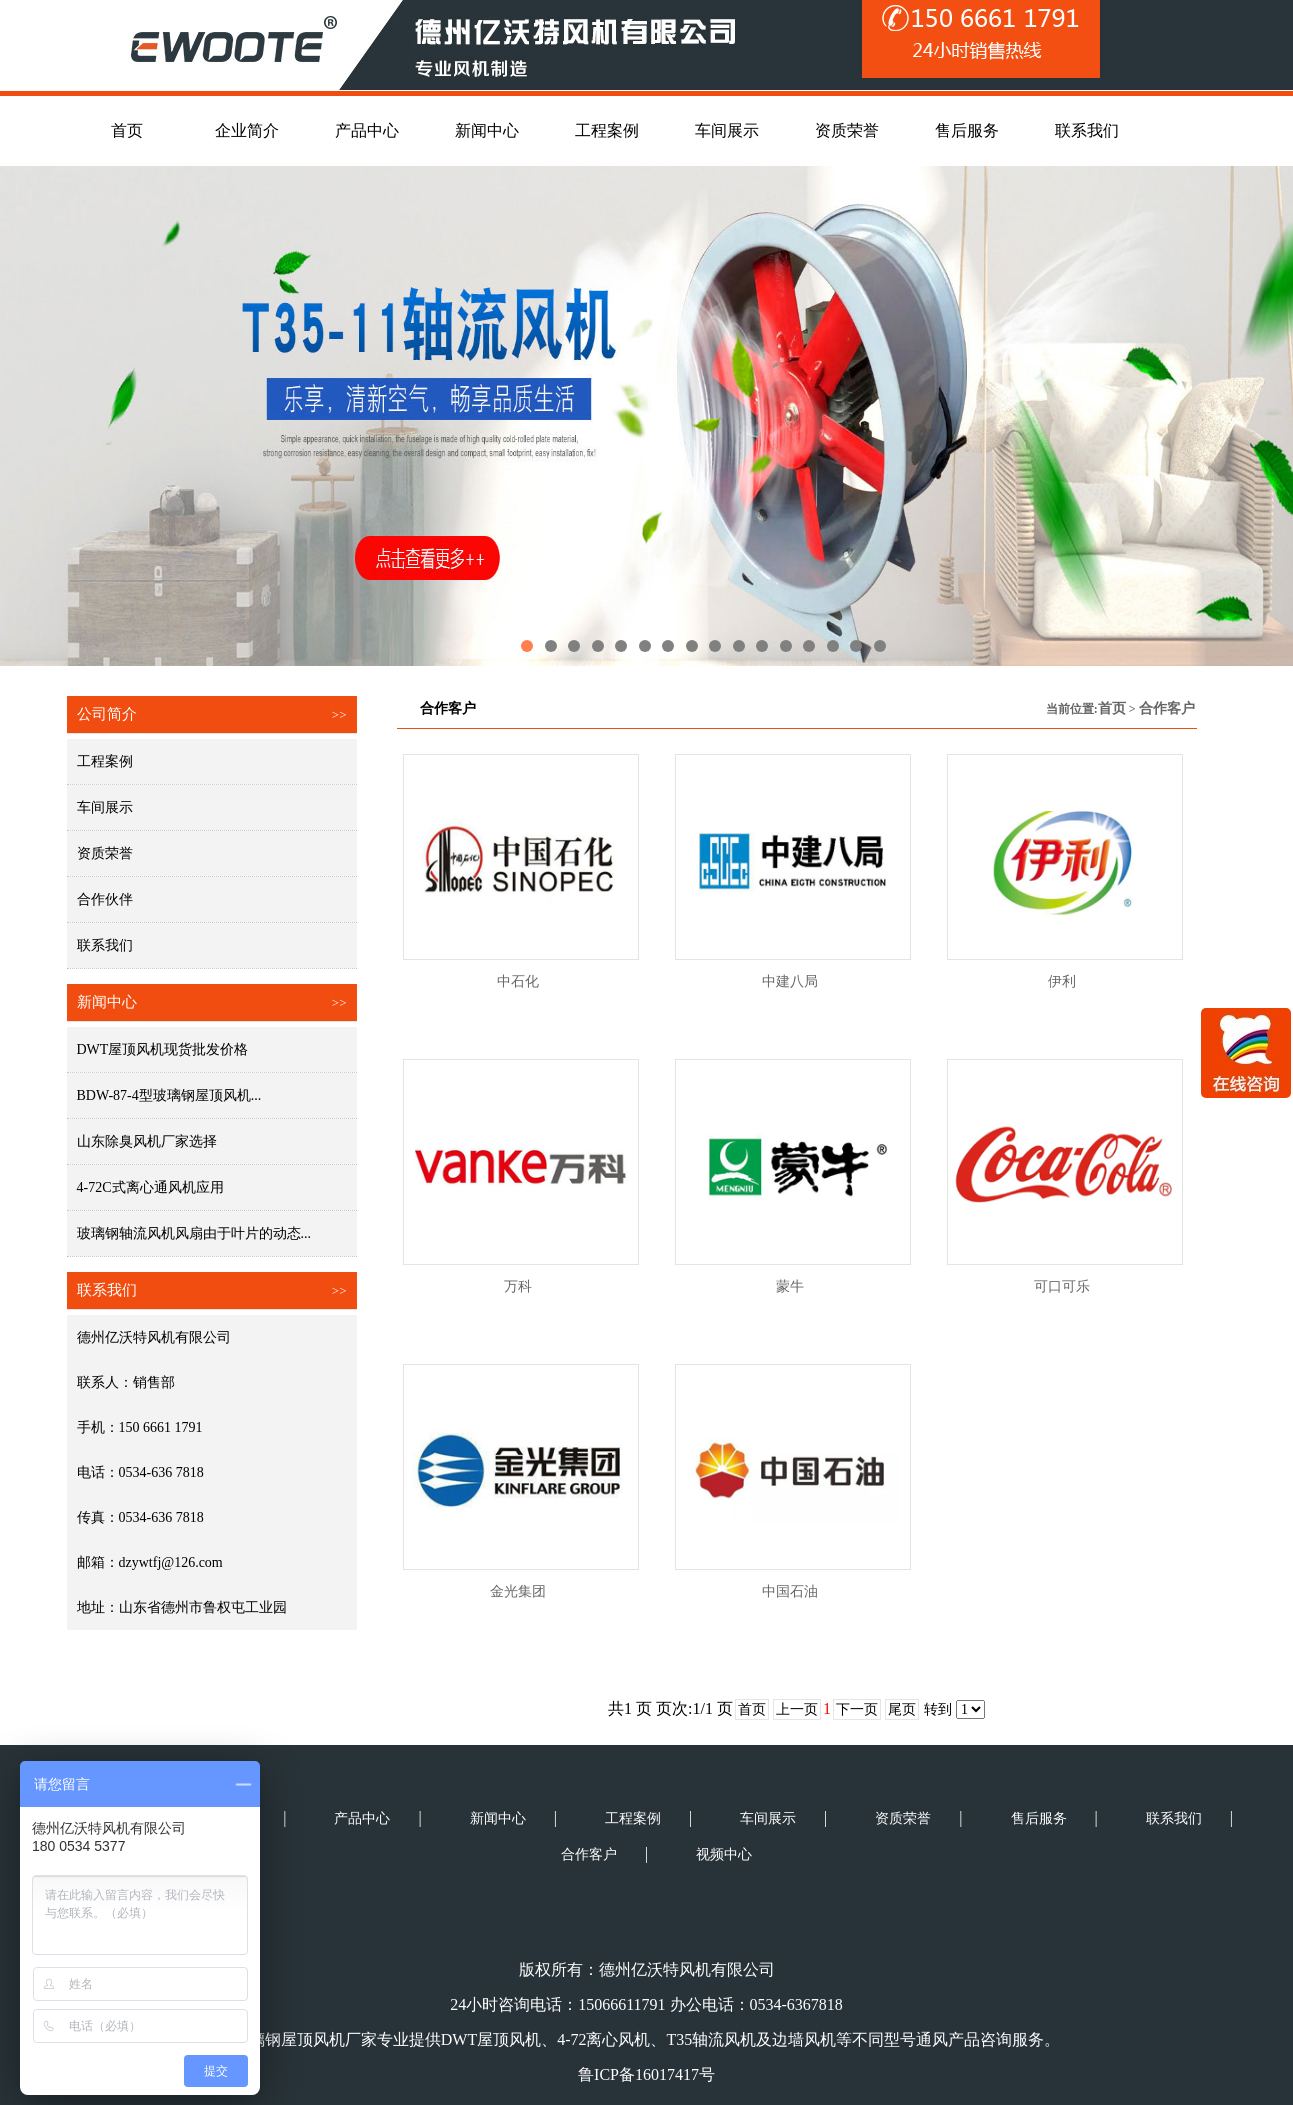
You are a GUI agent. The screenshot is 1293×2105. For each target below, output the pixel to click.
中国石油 (790, 1591)
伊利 (1062, 981)
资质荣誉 (105, 853)
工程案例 (105, 761)
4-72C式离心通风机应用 (150, 1187)
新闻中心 (498, 1818)
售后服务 (1039, 1818)
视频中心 (724, 1854)
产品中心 (362, 1818)
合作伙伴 (105, 899)
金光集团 (518, 1591)
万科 (518, 1286)
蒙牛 (790, 1286)
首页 (1112, 708)
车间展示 (105, 807)
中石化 (518, 981)
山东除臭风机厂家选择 (147, 1141)
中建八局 (790, 981)
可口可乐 (1062, 1286)
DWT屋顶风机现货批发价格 (163, 1049)
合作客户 (1167, 708)
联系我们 (105, 945)
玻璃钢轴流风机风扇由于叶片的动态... (194, 1233)
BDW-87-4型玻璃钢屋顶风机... (169, 1095)
